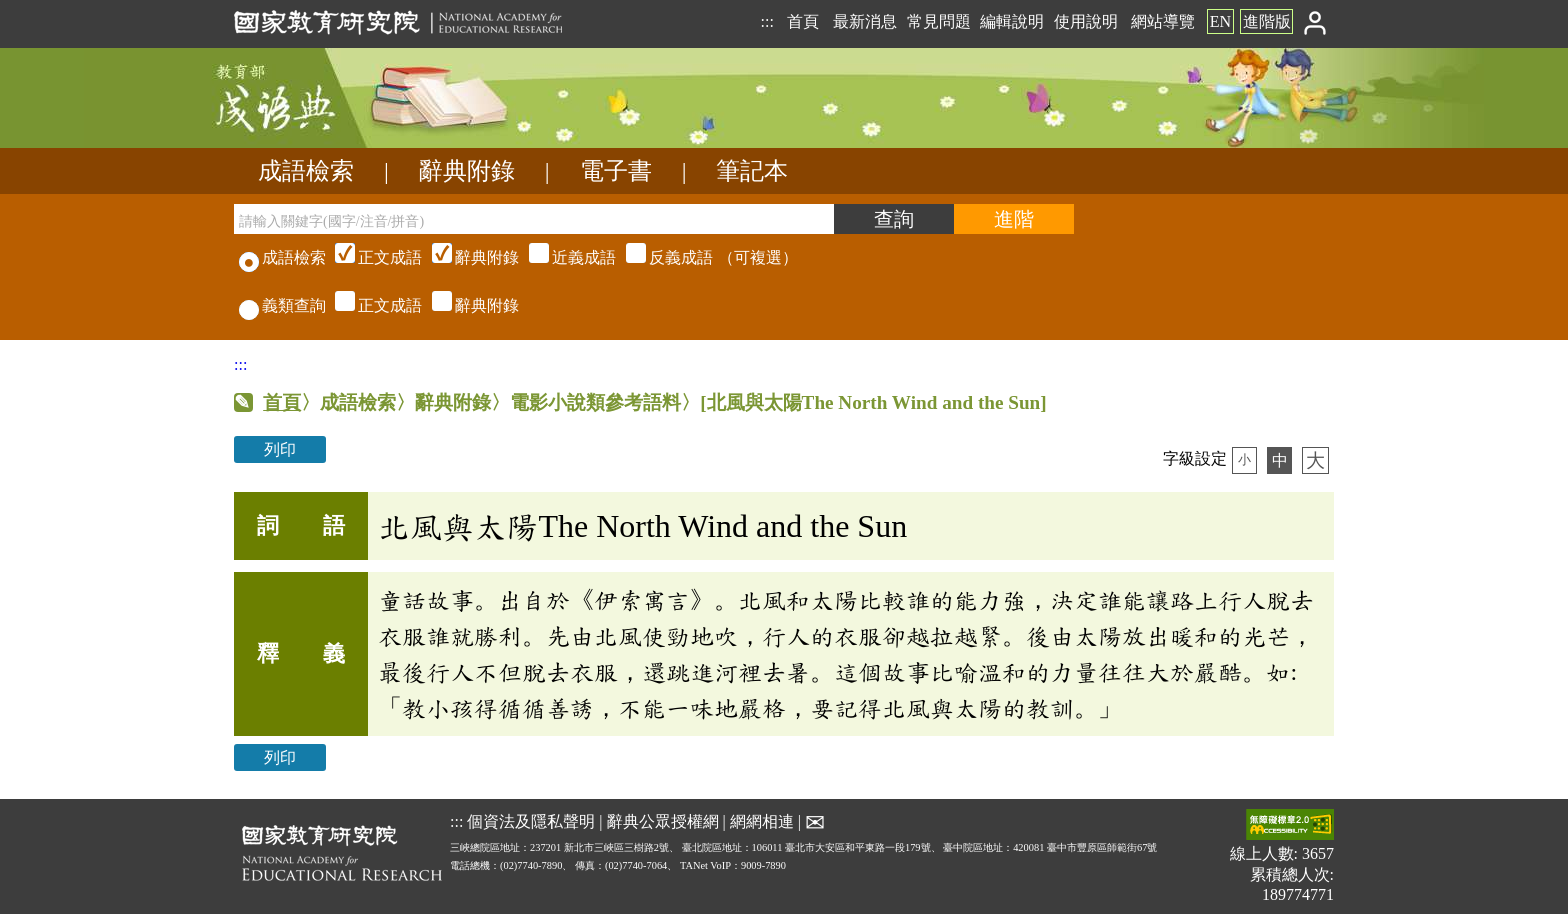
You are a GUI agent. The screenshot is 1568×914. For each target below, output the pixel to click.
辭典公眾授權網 (663, 821)
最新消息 (865, 21)
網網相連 (762, 821)
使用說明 (1086, 21)
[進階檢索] (1014, 219)
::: (766, 21)
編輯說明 (1012, 21)
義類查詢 (282, 305)
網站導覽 (1163, 21)
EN (1220, 21)
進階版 (1267, 21)
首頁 (803, 21)
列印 (280, 449)
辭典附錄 (467, 171)
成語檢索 (306, 171)
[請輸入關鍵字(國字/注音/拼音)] (534, 219)
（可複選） (564, 257)
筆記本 (752, 171)
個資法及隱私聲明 (531, 821)
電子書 (616, 171)
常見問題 (939, 21)
